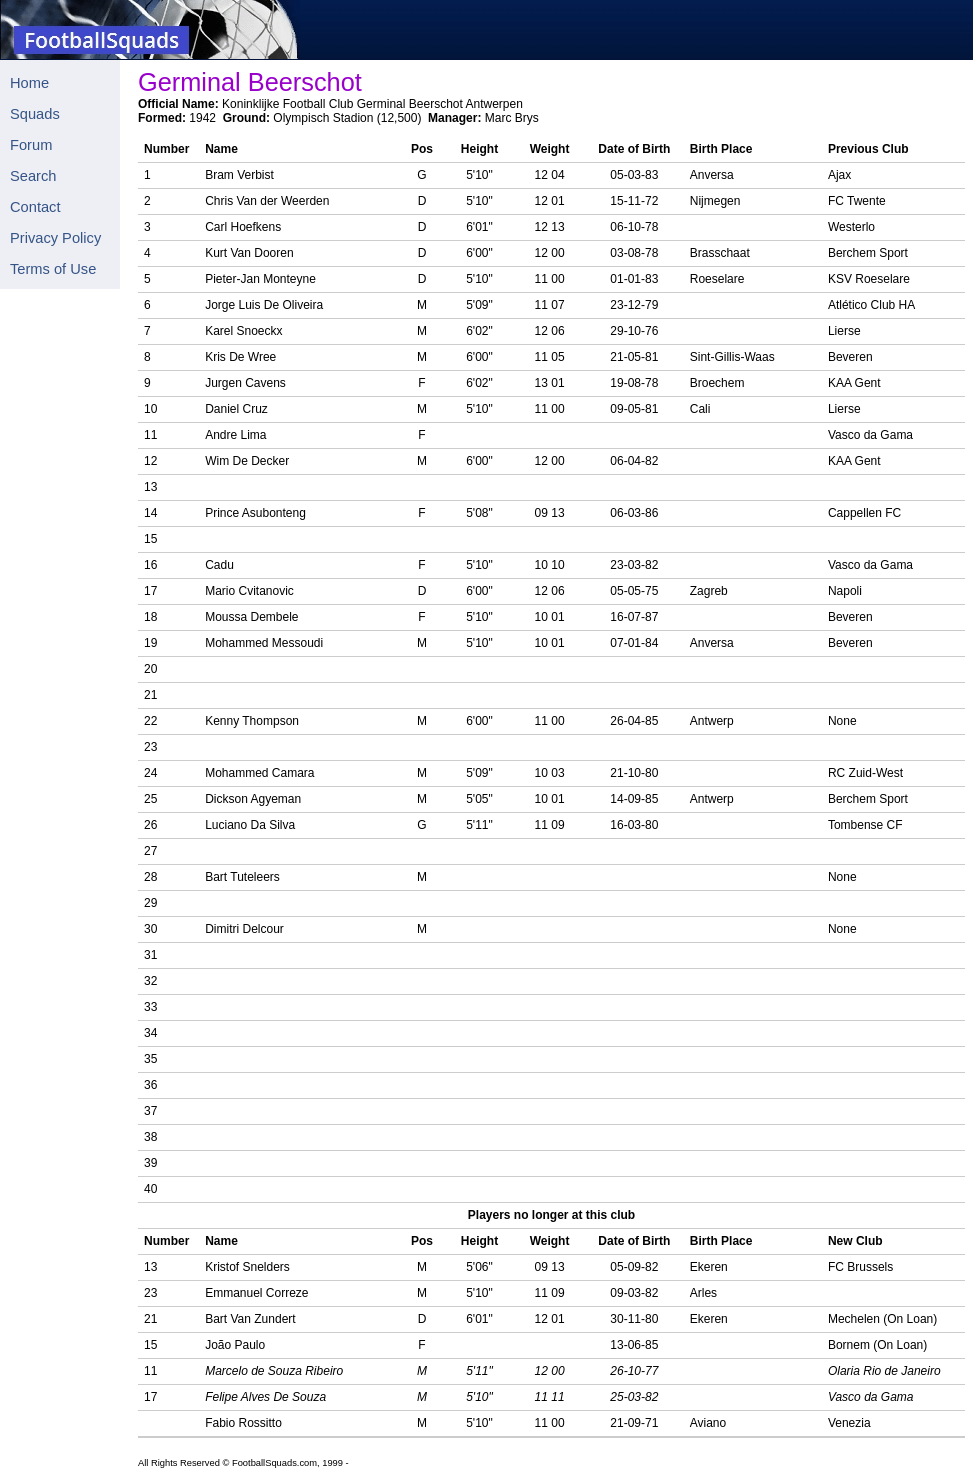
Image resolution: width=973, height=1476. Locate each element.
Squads (35, 114)
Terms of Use (53, 269)
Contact (35, 207)
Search (33, 176)
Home (29, 83)
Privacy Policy (55, 238)
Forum (31, 145)
